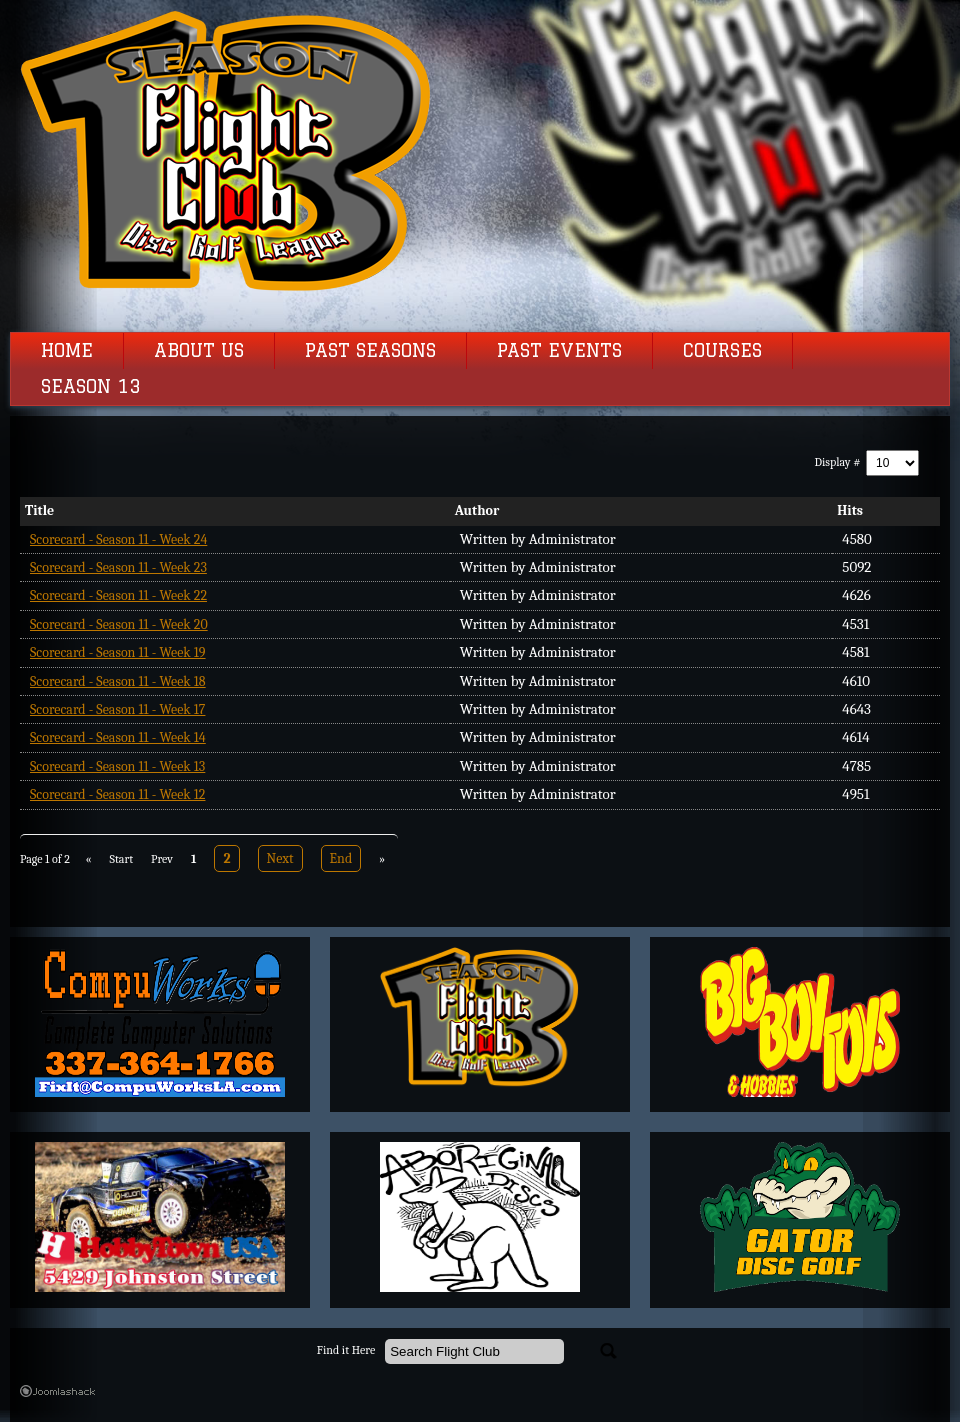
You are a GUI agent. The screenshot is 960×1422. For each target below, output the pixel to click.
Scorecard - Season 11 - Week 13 (117, 766)
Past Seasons (370, 351)
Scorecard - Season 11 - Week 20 (119, 624)
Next (280, 858)
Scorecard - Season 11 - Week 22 (118, 595)
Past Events (559, 351)
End (341, 858)
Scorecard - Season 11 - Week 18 (118, 681)
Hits (850, 510)
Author (477, 510)
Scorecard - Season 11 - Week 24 (118, 539)
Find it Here (346, 1350)
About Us (199, 351)
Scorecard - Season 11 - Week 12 (117, 794)
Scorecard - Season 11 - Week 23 (118, 567)
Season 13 (91, 387)
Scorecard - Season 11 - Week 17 (117, 709)
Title (39, 510)
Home (67, 351)
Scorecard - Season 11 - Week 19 (118, 652)
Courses (722, 351)
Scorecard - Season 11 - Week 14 (118, 737)
